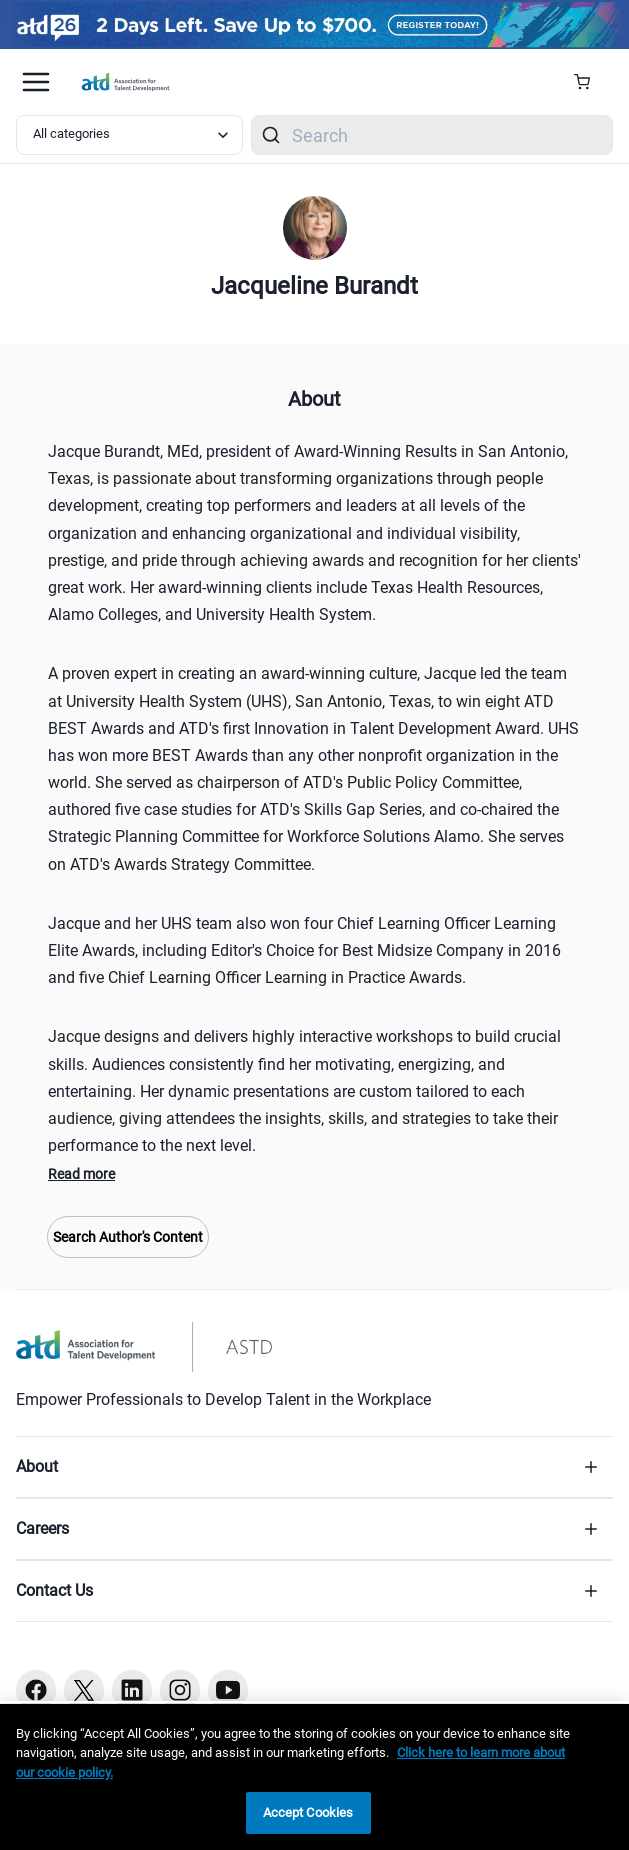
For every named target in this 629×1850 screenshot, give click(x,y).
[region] (314, 1777)
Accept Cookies (308, 1812)
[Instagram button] (180, 1690)
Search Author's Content (128, 1237)
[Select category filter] (129, 135)
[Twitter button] (84, 1690)
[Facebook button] (36, 1690)
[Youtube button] (228, 1690)
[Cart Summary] (589, 82)
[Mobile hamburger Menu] (36, 82)
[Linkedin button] (132, 1690)
